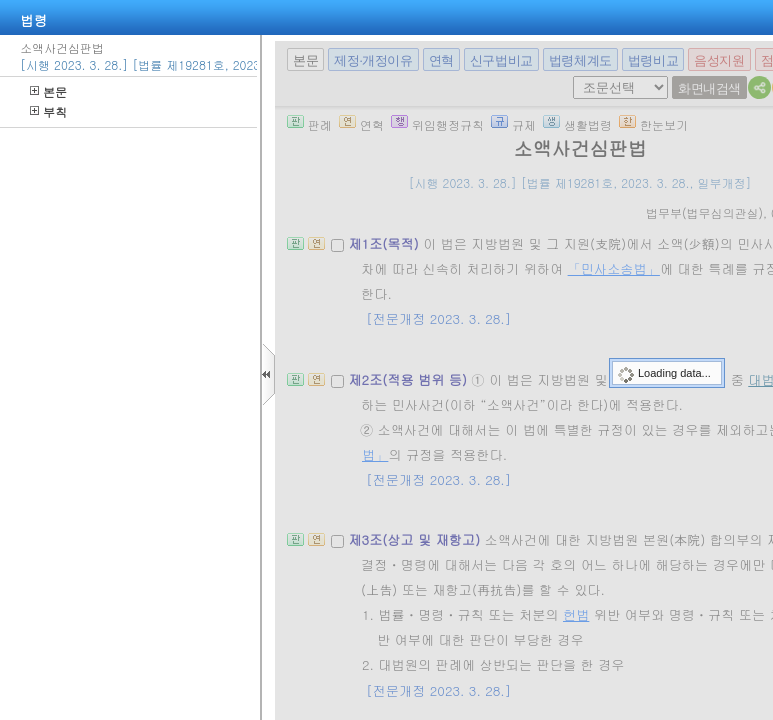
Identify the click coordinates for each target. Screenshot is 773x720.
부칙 (48, 111)
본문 (48, 91)
